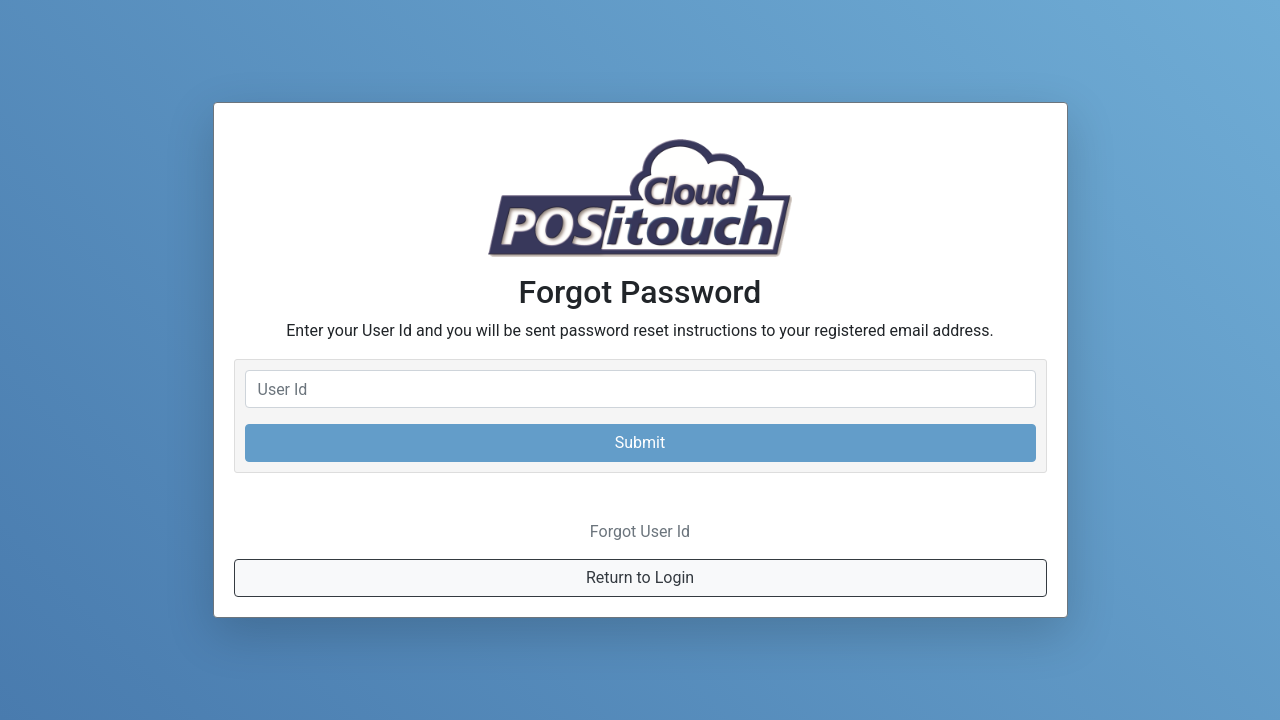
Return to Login (640, 577)
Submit (640, 442)
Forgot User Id (640, 531)
